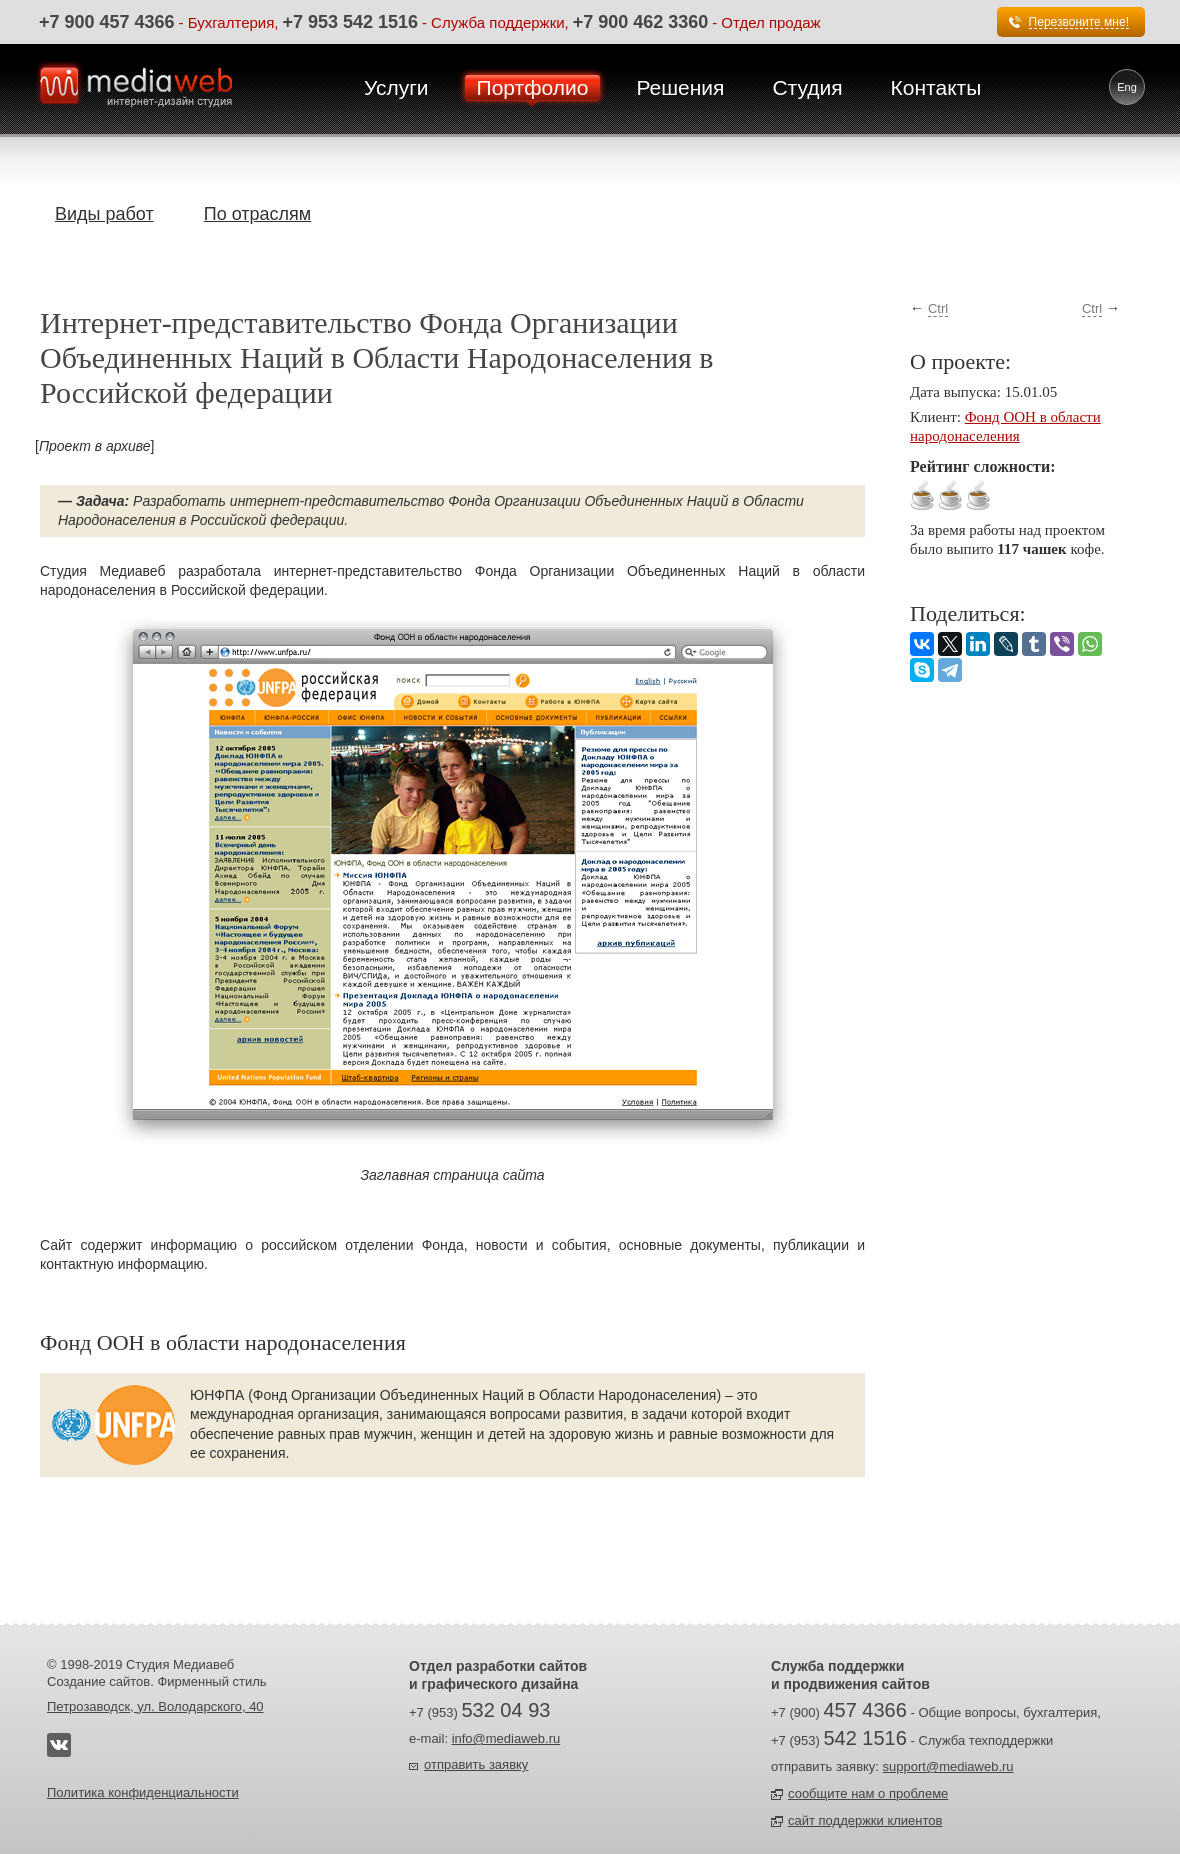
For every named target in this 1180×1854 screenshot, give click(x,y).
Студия (807, 87)
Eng (1127, 87)
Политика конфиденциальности (143, 1792)
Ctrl (938, 308)
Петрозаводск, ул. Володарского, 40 (155, 1706)
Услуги (396, 87)
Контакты (936, 87)
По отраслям (257, 214)
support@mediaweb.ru (948, 1766)
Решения (680, 87)
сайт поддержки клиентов (865, 1820)
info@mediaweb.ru (506, 1738)
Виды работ (104, 214)
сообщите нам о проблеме (868, 1793)
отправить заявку (476, 1764)
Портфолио (533, 87)
